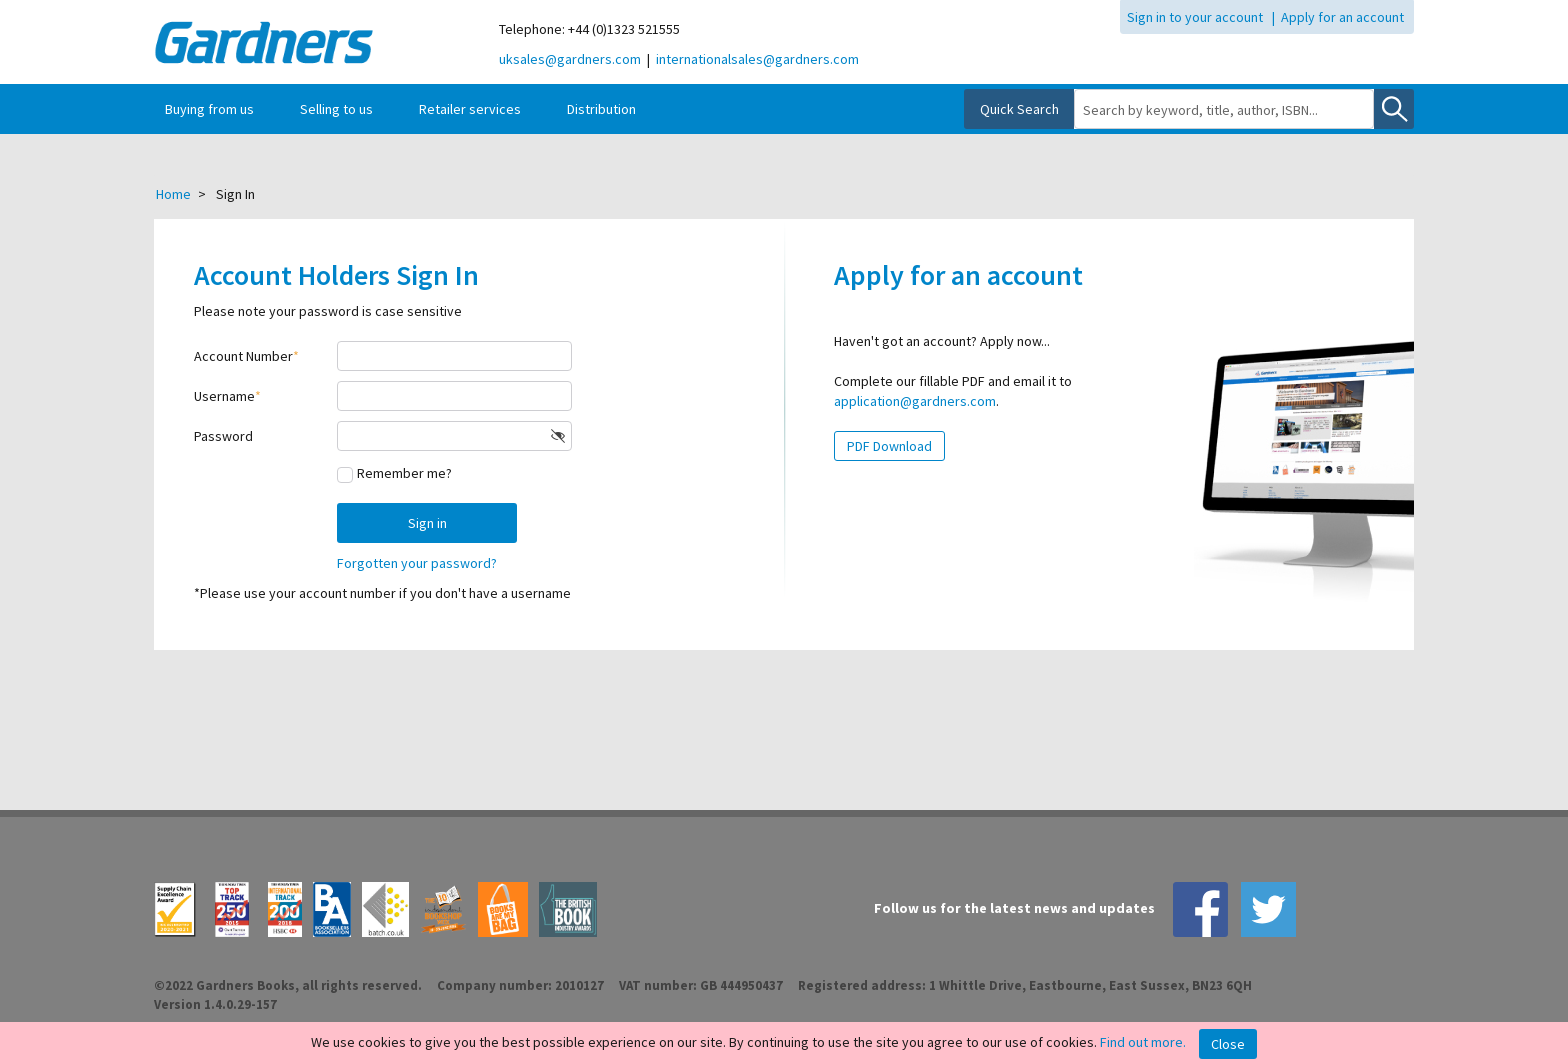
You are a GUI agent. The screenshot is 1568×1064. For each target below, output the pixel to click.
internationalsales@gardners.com (757, 59)
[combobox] (1224, 110)
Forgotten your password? (417, 563)
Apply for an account (1342, 17)
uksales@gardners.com (570, 59)
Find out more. (1143, 1042)
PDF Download (889, 446)
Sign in (427, 523)
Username (224, 396)
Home (173, 194)
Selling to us (336, 109)
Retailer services (470, 109)
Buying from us (209, 109)
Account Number (243, 356)
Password (223, 436)
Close (1228, 1044)
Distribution (601, 109)
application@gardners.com (915, 401)
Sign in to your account (1195, 17)
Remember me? (404, 473)
